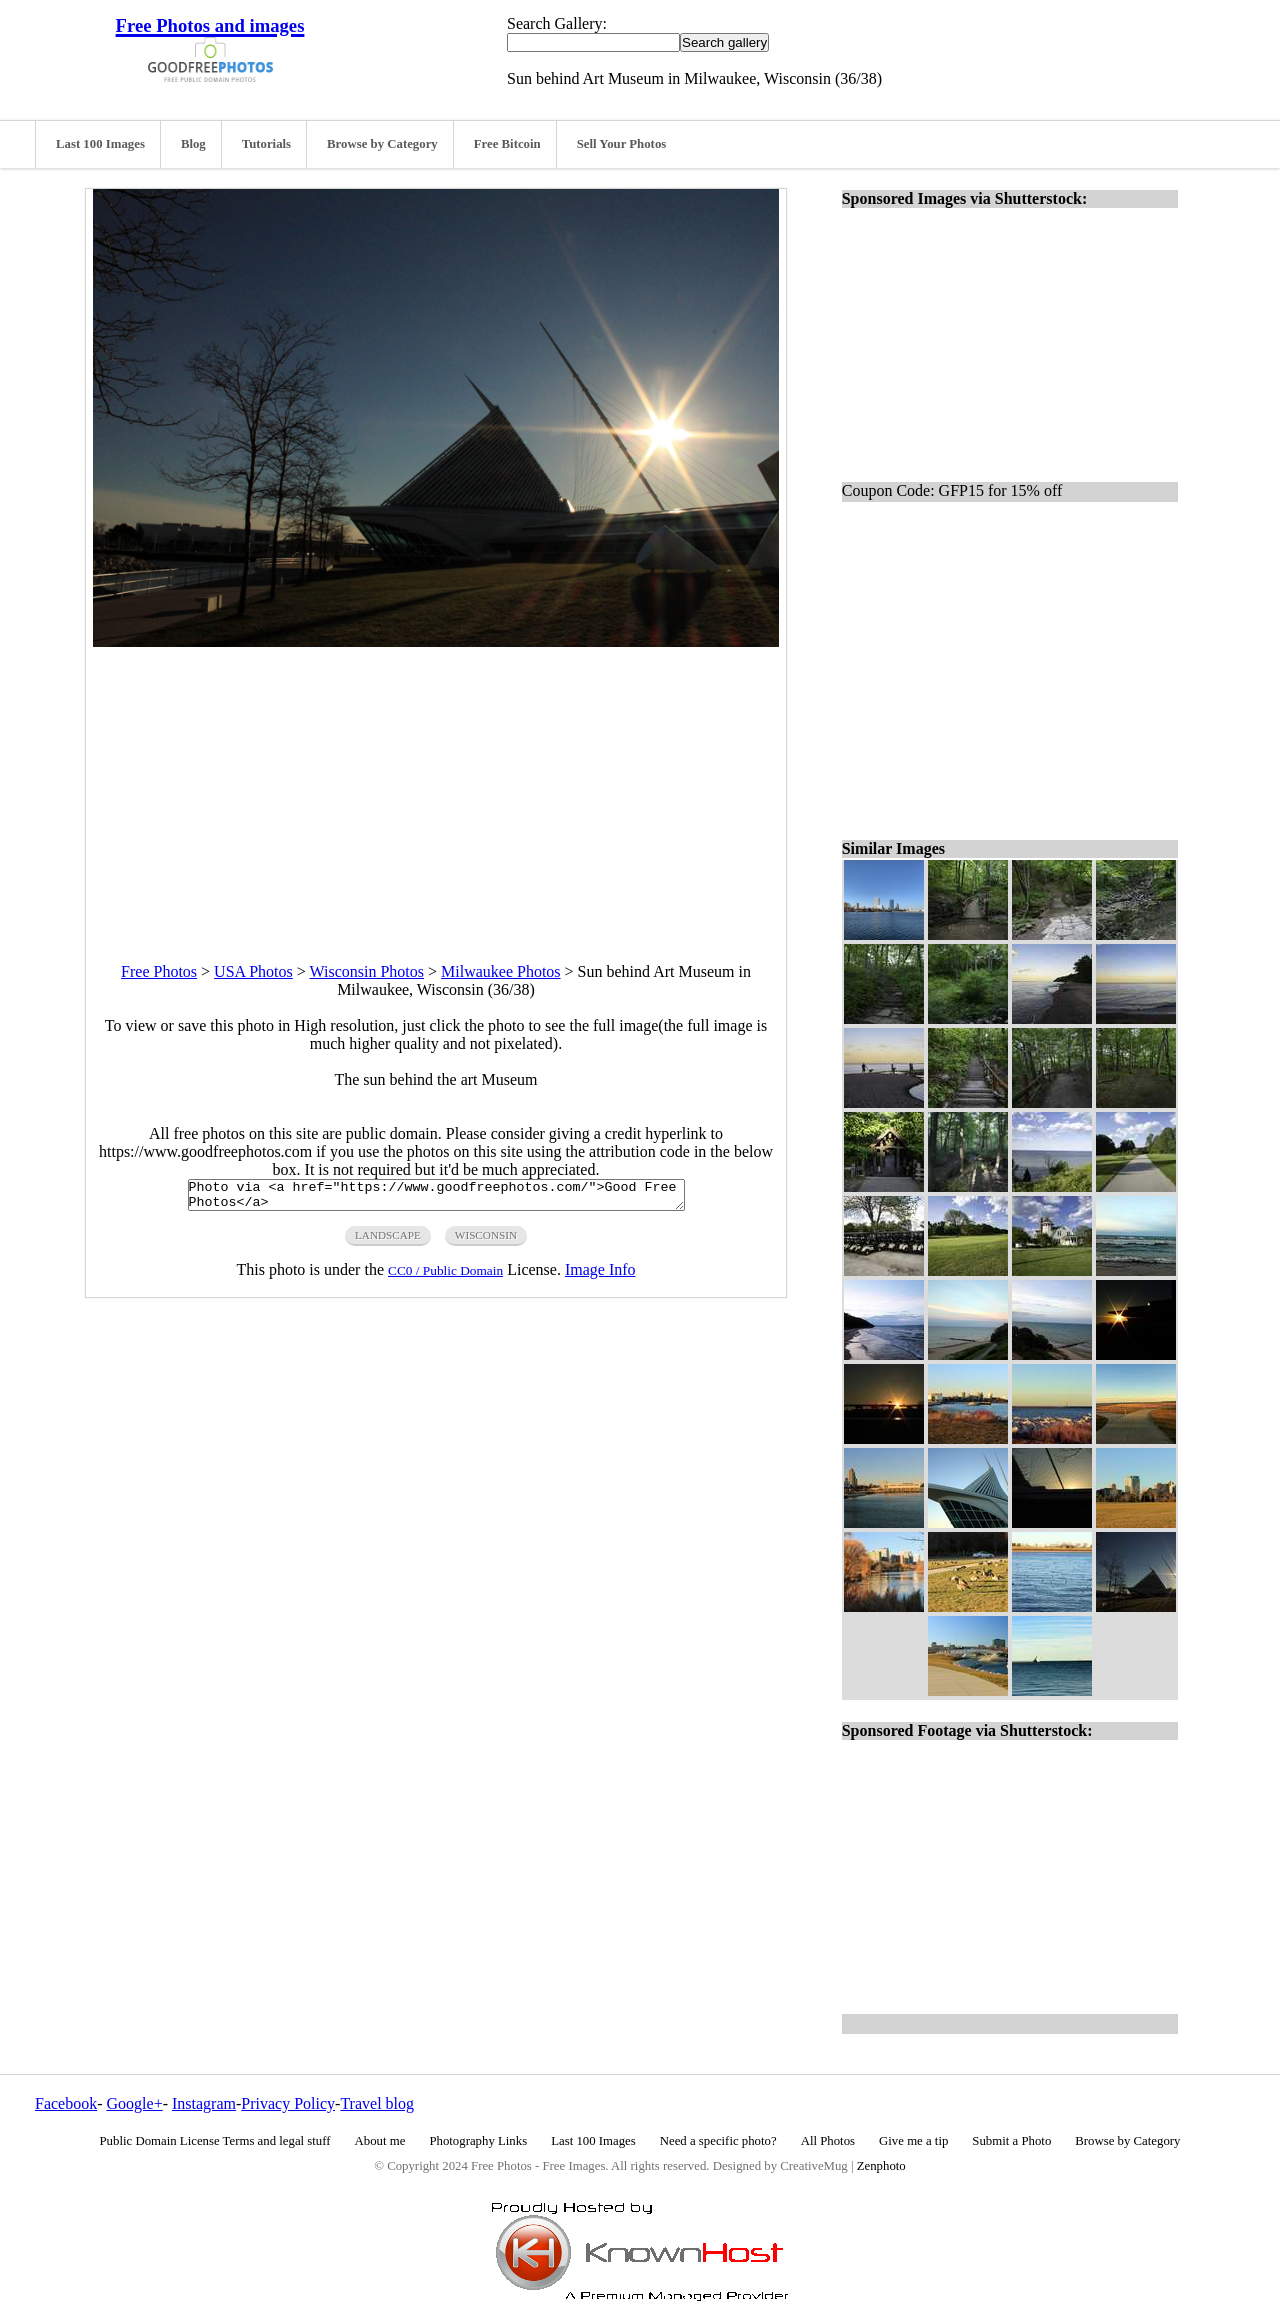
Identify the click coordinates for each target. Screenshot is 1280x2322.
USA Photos (253, 971)
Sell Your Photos (622, 144)
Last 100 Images (100, 144)
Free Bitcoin (507, 144)
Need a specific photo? (718, 2141)
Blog (193, 144)
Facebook (66, 2103)
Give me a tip (913, 2141)
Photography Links (478, 2141)
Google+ (135, 2103)
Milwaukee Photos (501, 971)
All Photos (828, 2141)
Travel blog (377, 2103)
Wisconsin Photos (367, 971)
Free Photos (159, 971)
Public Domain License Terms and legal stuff (215, 2141)
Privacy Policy (288, 2103)
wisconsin (486, 1241)
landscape (388, 1241)
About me (380, 2141)
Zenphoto (881, 2166)
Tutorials (266, 144)
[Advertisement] (436, 787)
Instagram (204, 2103)
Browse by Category (382, 144)
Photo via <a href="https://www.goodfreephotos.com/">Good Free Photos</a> (436, 1198)
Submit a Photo (1011, 2141)
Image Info (600, 1275)
